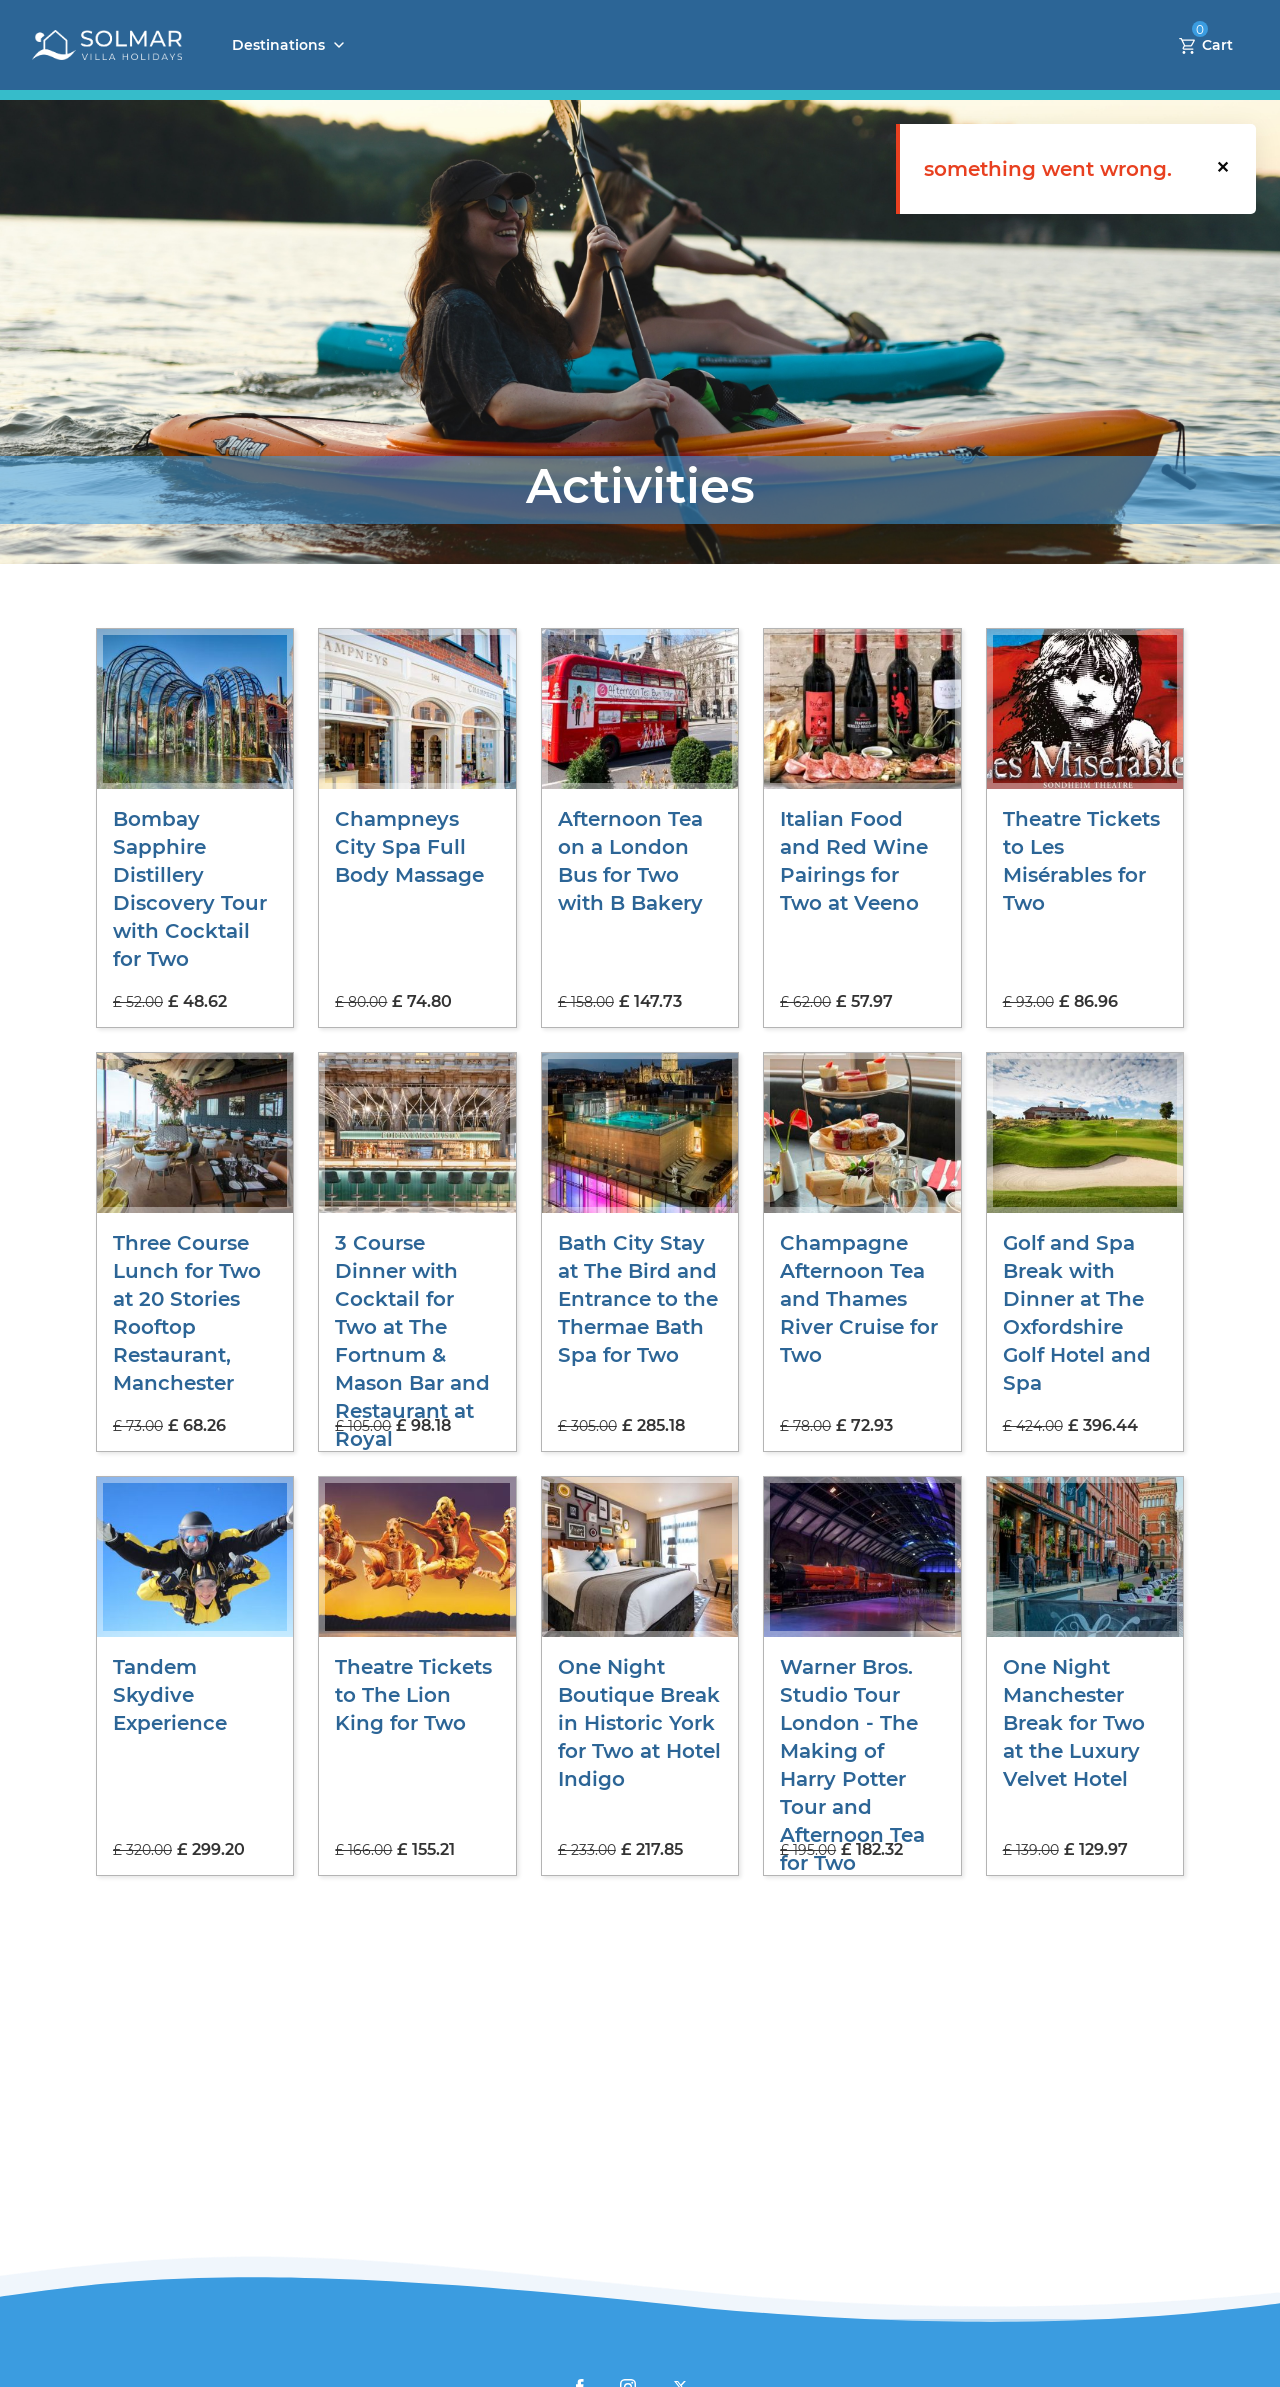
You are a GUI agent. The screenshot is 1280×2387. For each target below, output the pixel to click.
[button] (1224, 169)
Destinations (278, 45)
